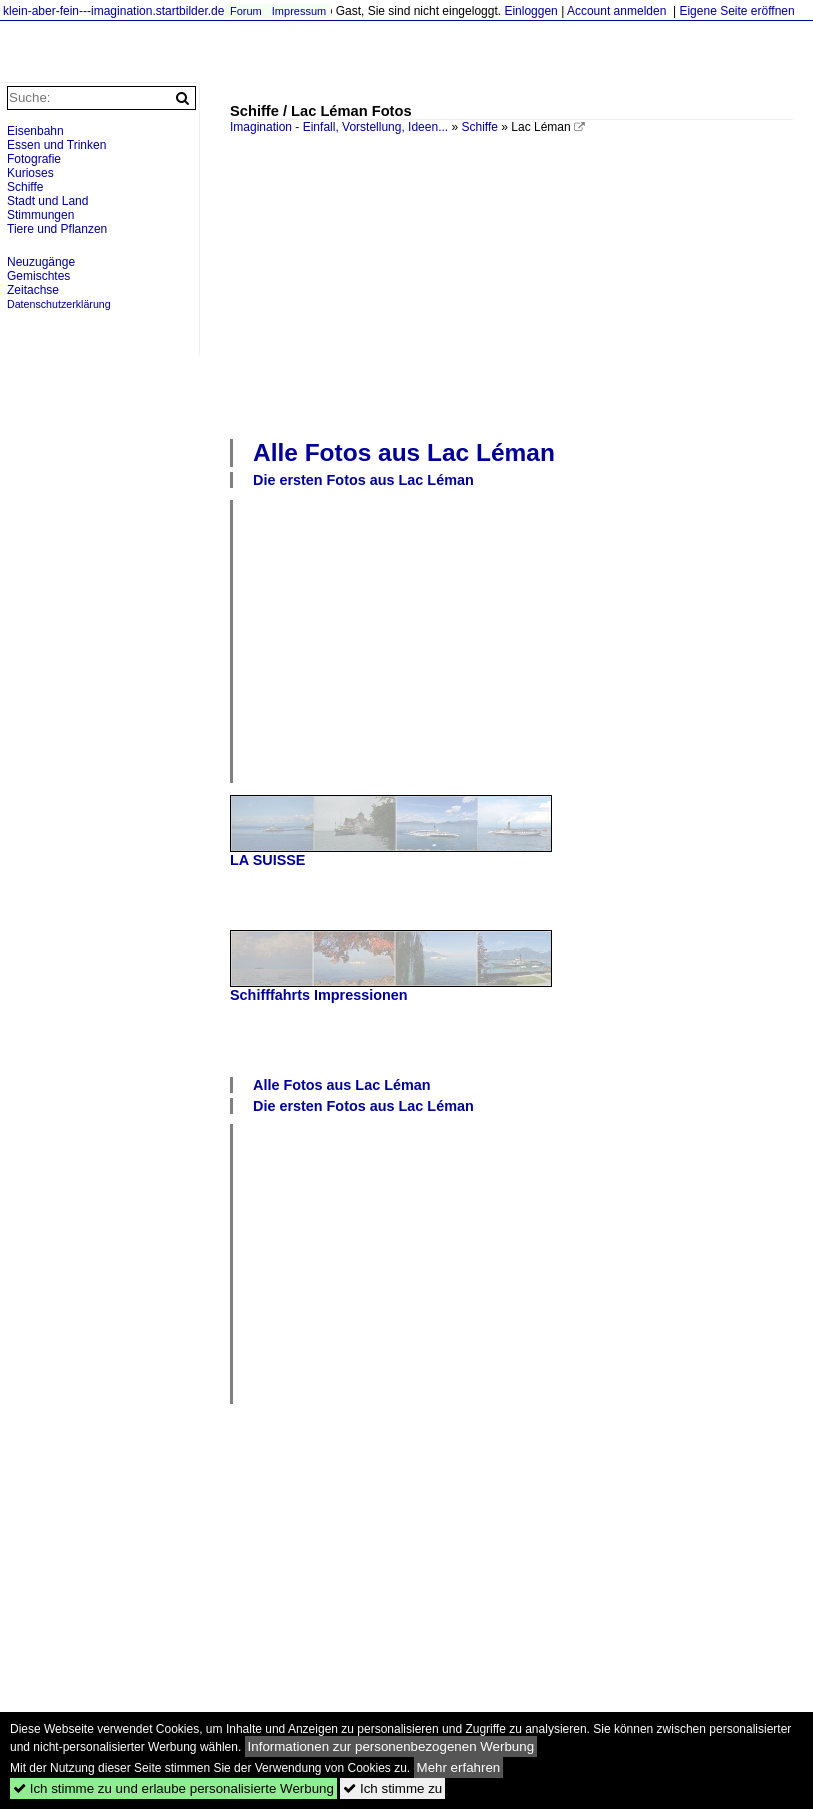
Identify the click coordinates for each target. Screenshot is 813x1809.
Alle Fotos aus (404, 452)
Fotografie (34, 159)
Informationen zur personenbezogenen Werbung (391, 1746)
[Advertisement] (521, 284)
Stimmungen (40, 215)
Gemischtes (38, 276)
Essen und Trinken (56, 145)
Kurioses (30, 173)
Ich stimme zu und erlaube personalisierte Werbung (173, 1788)
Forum (246, 11)
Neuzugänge (41, 262)
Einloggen (530, 11)
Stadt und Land (47, 201)
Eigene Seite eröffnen (736, 11)
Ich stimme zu (392, 1788)
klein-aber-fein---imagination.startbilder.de (113, 11)
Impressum (299, 11)
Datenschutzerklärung (59, 304)
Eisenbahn (35, 131)
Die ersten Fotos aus (363, 480)
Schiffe (479, 127)
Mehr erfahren (459, 1767)
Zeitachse (33, 290)
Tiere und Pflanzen (57, 229)
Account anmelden (616, 11)
